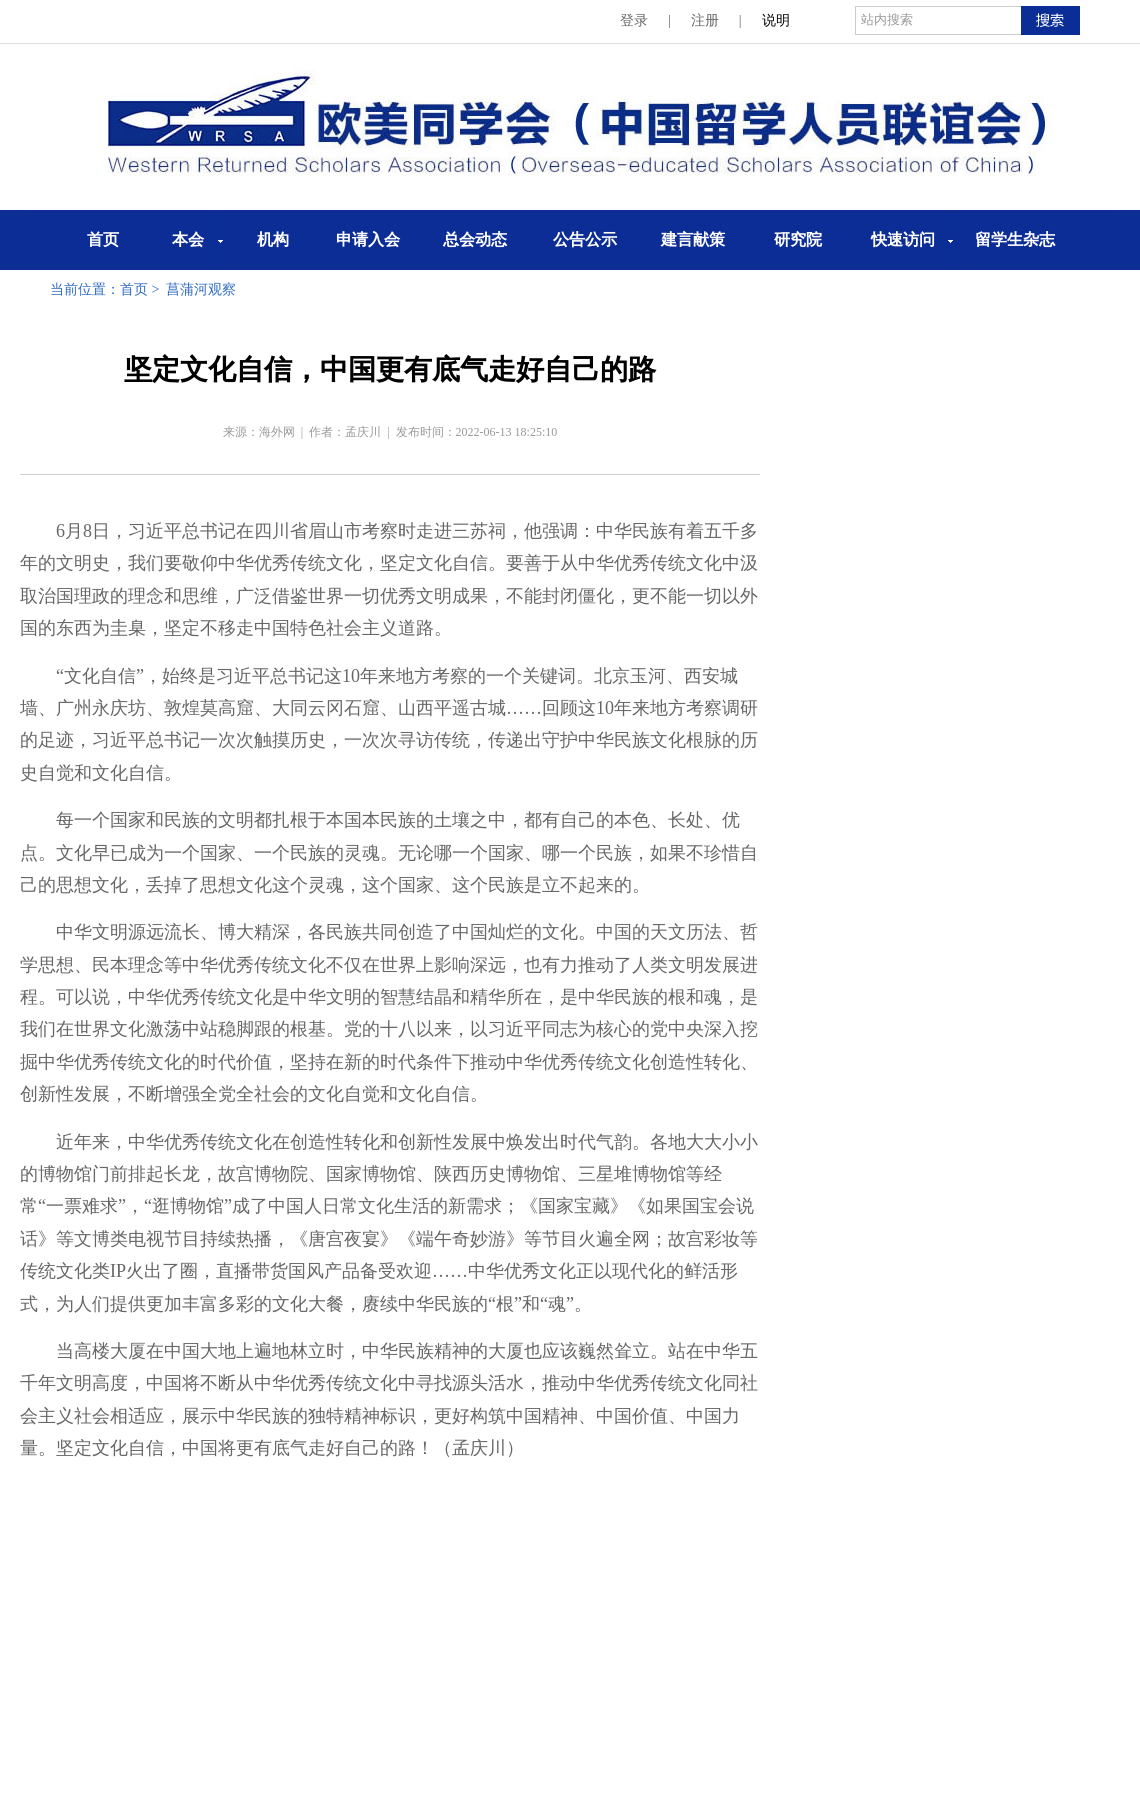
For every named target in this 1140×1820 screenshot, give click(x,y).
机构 (273, 239)
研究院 (798, 239)
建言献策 (693, 239)
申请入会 (368, 239)
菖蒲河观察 (201, 289)
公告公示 (585, 239)
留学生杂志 (1015, 239)
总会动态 (475, 239)
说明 (776, 20)
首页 (103, 239)
